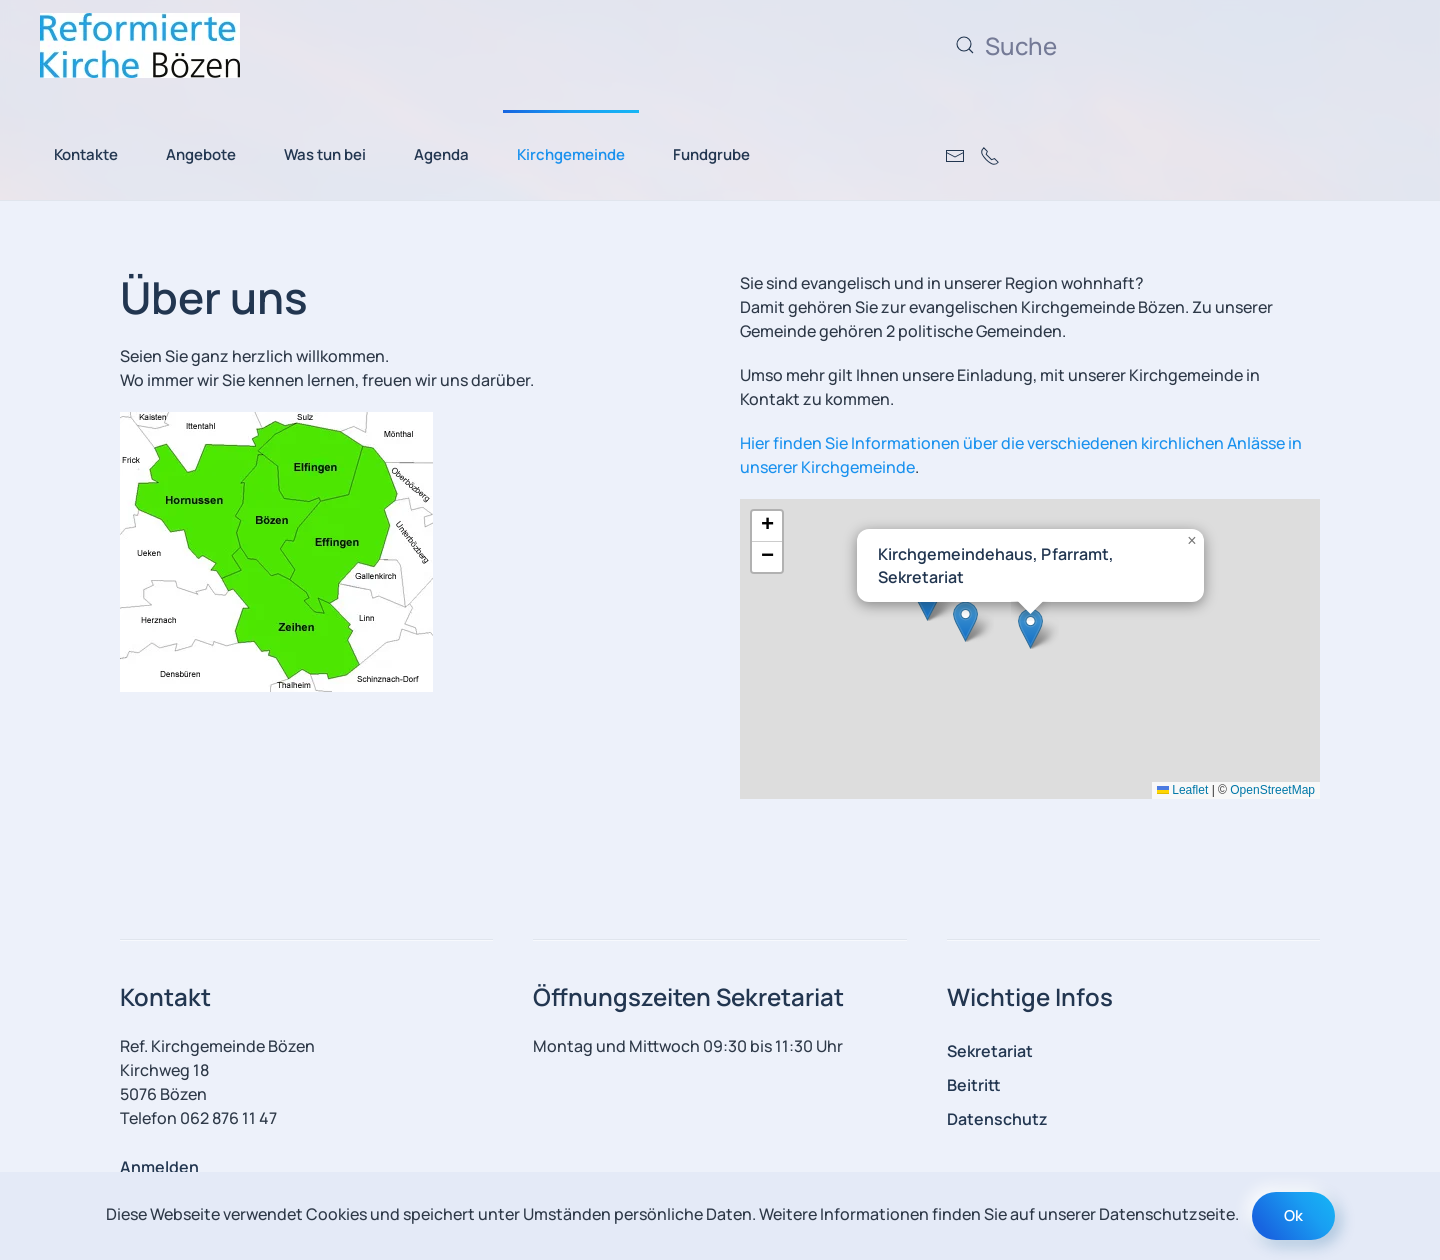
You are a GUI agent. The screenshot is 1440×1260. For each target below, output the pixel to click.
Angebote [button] (201, 154)
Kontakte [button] (86, 154)
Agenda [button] (441, 154)
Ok (1293, 1215)
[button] (1030, 628)
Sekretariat (990, 1051)
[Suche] (1145, 45)
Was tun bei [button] (325, 154)
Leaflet (1182, 790)
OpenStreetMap (1272, 790)
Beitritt (974, 1085)
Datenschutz (997, 1119)
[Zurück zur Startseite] (140, 45)
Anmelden (159, 1167)
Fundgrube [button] (711, 154)
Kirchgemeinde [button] (571, 154)
